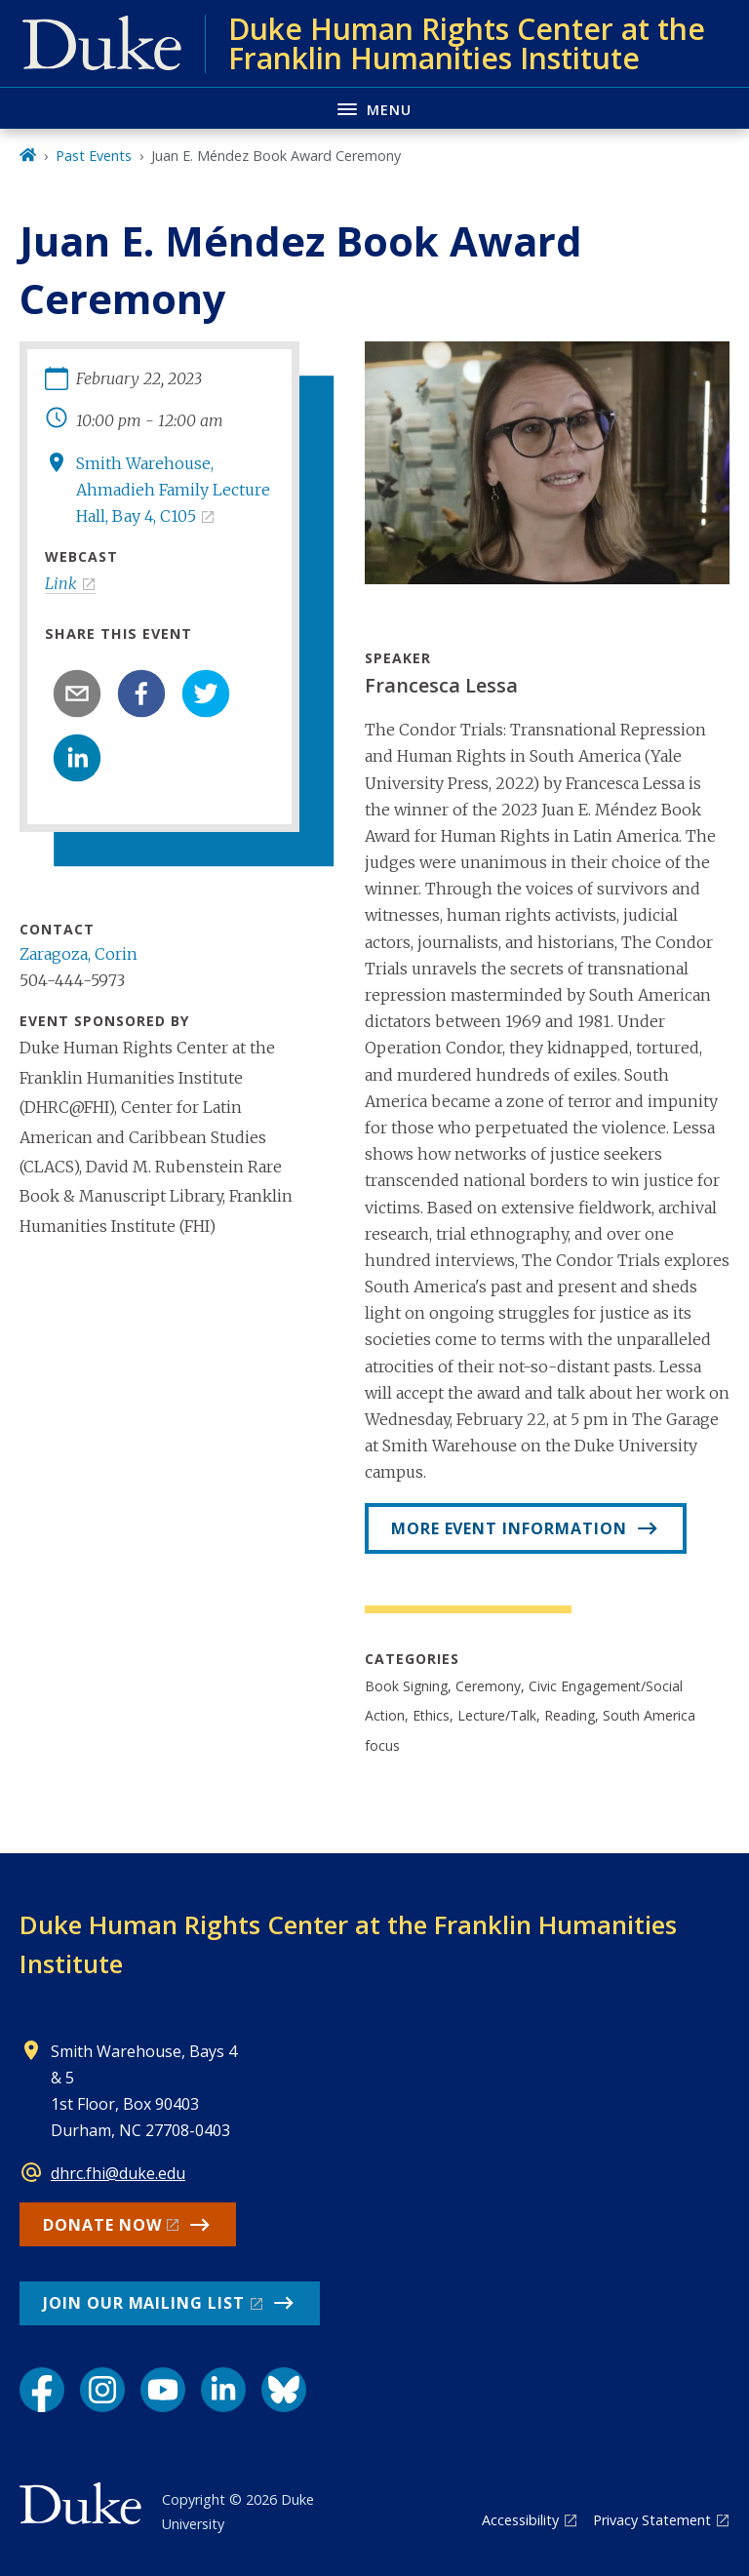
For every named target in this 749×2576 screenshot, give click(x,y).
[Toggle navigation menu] (374, 108)
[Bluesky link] (283, 2389)
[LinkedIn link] (223, 2389)
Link (61, 583)
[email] (77, 693)
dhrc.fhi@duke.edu (118, 2173)
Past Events (94, 155)
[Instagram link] (102, 2389)
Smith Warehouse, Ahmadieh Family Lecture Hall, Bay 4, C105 (173, 490)
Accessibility (520, 2520)
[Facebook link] (42, 2389)
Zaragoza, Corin (79, 954)
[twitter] (205, 693)
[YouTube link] (162, 2389)
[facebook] (141, 693)
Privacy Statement (652, 2520)
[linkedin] (77, 757)
